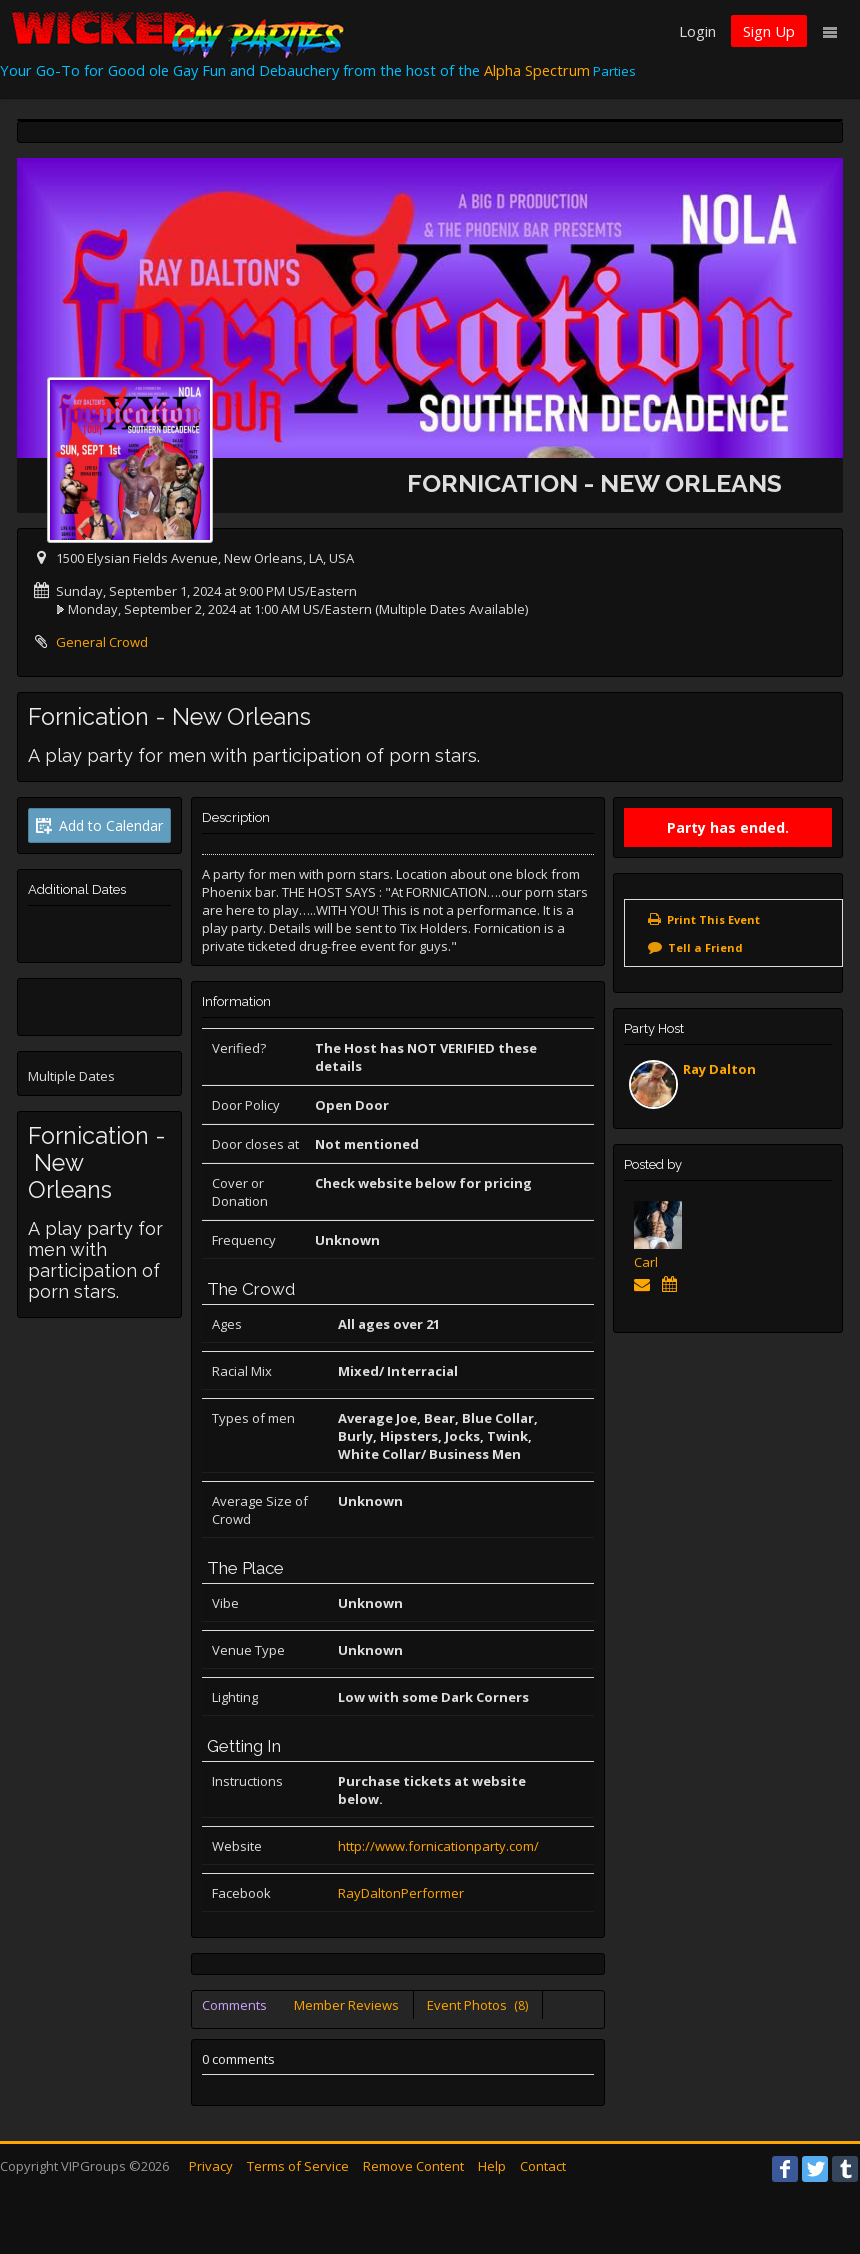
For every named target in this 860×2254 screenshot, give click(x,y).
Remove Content (413, 2166)
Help (492, 2166)
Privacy (211, 2166)
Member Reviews (346, 2005)
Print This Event (713, 919)
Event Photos (477, 2005)
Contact (543, 2166)
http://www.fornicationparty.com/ (438, 1846)
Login (697, 31)
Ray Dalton (719, 1069)
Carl (646, 1262)
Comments (234, 2005)
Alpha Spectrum (537, 70)
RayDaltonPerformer (401, 1893)
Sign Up (769, 31)
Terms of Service (298, 2166)
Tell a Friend (705, 947)
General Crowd (102, 642)
